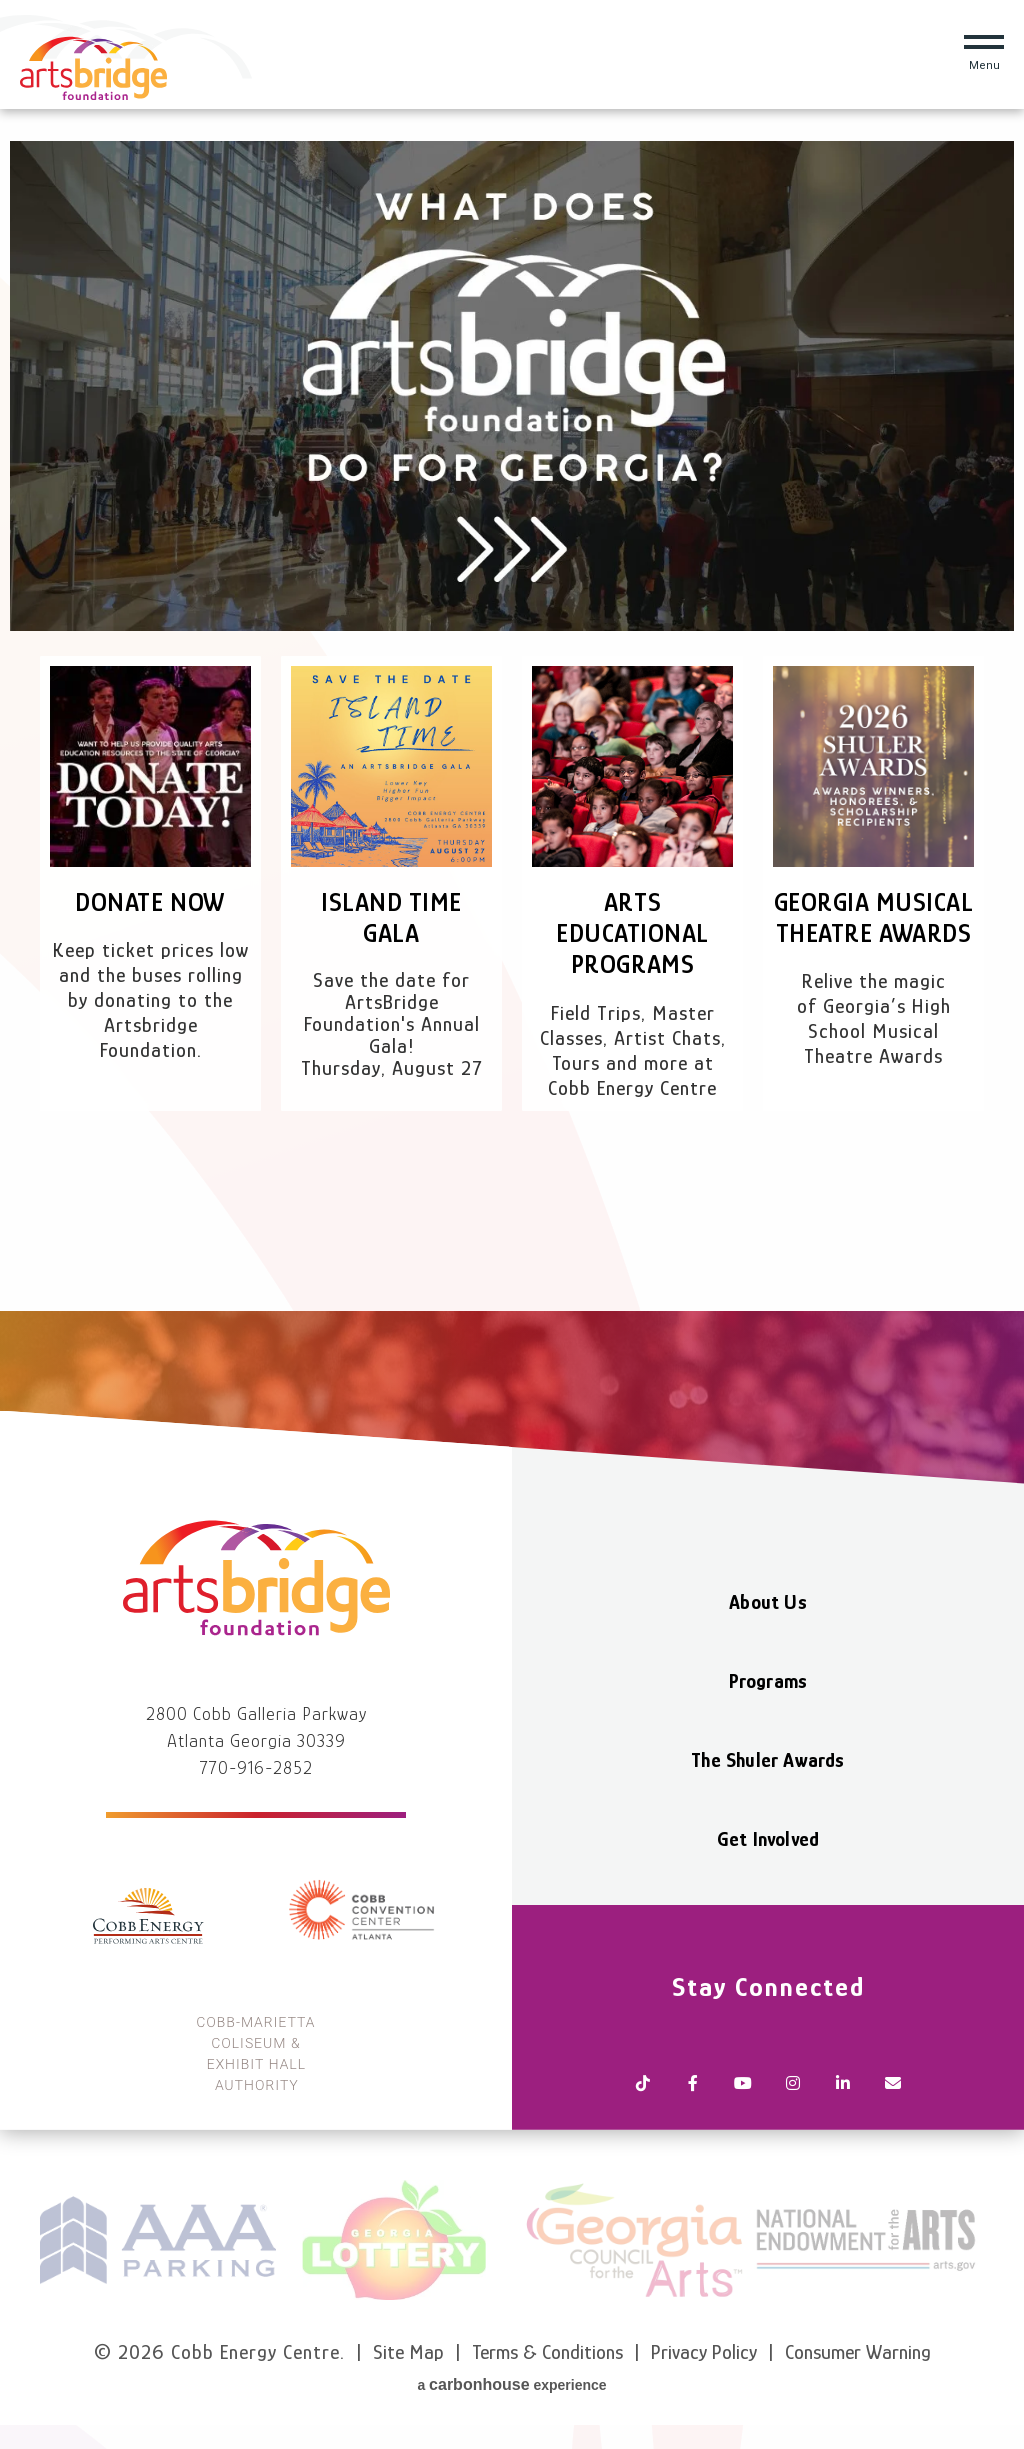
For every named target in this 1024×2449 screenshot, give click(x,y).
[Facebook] (693, 2085)
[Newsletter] (893, 2085)
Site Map (408, 2352)
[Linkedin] (843, 2085)
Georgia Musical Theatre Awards (874, 918)
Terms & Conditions (547, 2352)
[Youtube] (743, 2085)
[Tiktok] (643, 2085)
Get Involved (768, 1839)
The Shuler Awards (767, 1760)
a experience (511, 2384)
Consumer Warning (858, 2352)
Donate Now (150, 902)
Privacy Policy (704, 2352)
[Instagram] (793, 2085)
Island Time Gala (391, 918)
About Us (768, 1602)
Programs (768, 1681)
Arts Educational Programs (632, 933)
